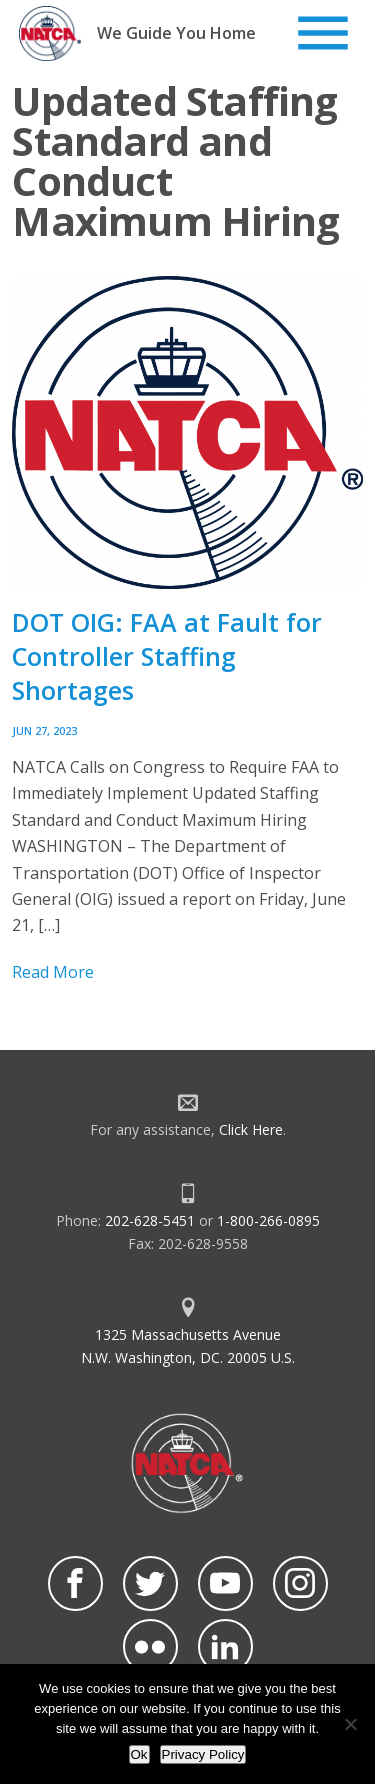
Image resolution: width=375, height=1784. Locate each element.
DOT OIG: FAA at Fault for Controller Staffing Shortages (167, 656)
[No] (350, 1724)
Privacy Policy (203, 1754)
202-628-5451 (150, 1220)
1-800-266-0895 (268, 1220)
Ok (139, 1754)
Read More (53, 972)
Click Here (251, 1129)
